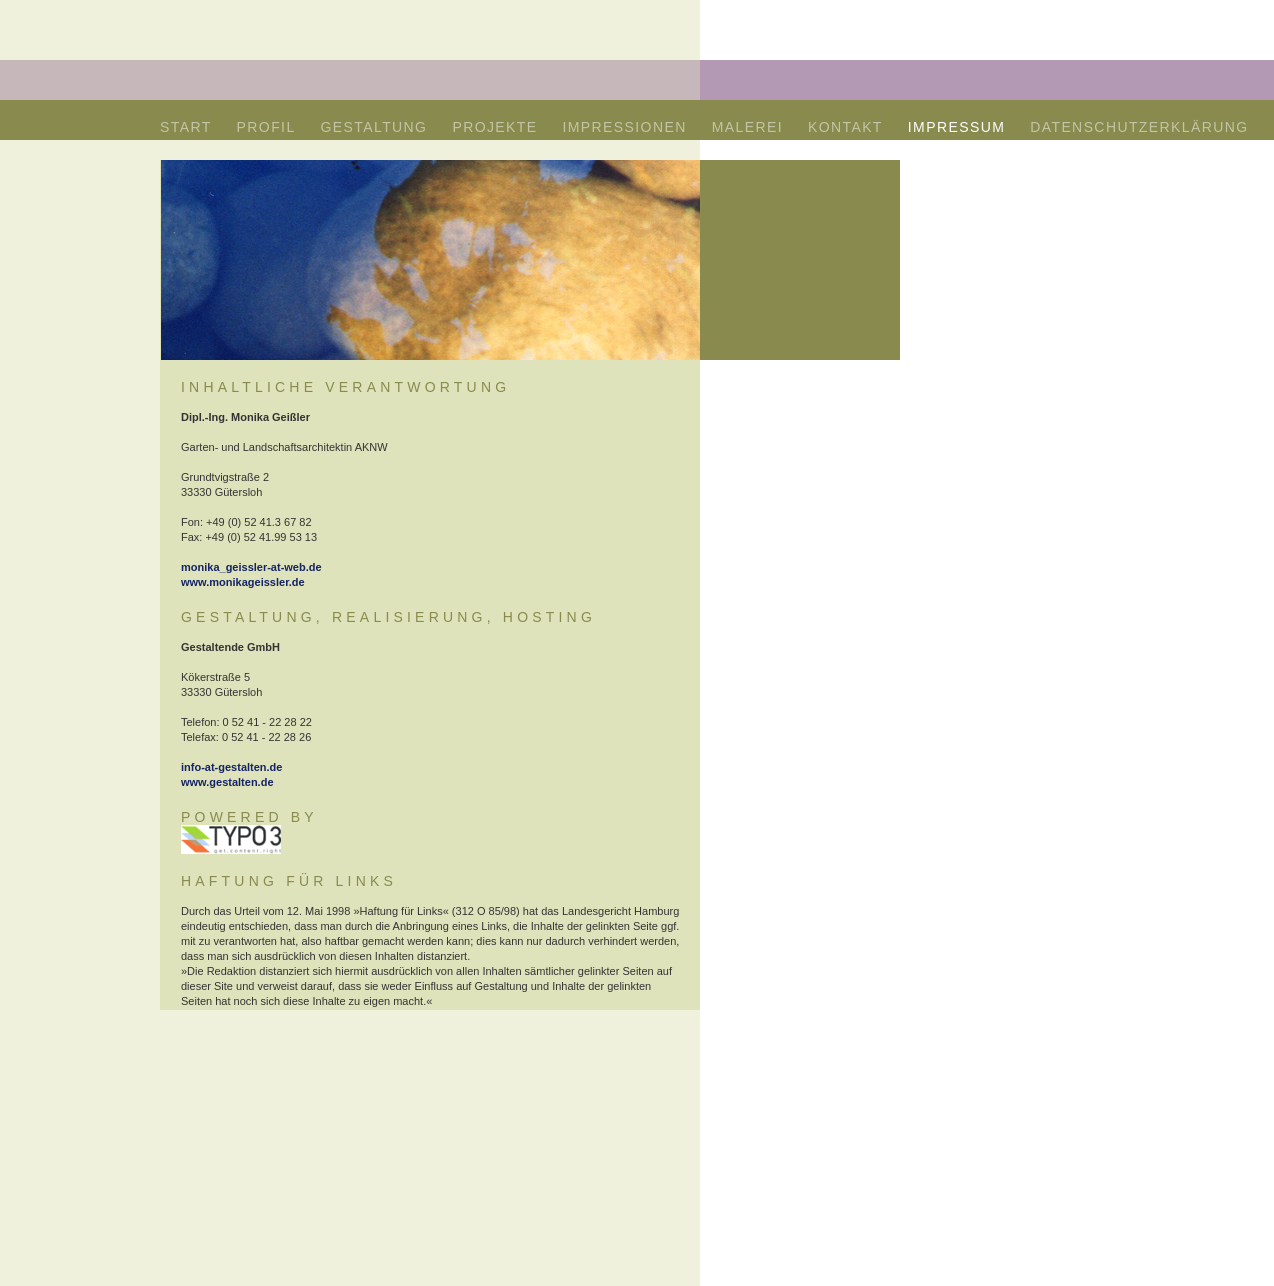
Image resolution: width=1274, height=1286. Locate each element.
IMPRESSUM (956, 127)
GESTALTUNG (374, 127)
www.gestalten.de (227, 782)
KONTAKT (845, 127)
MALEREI (747, 127)
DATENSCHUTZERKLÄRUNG (1139, 127)
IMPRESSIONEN (625, 127)
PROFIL (266, 127)
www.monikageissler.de (243, 582)
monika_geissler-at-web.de (251, 567)
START (186, 127)
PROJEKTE (494, 127)
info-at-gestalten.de (231, 767)
